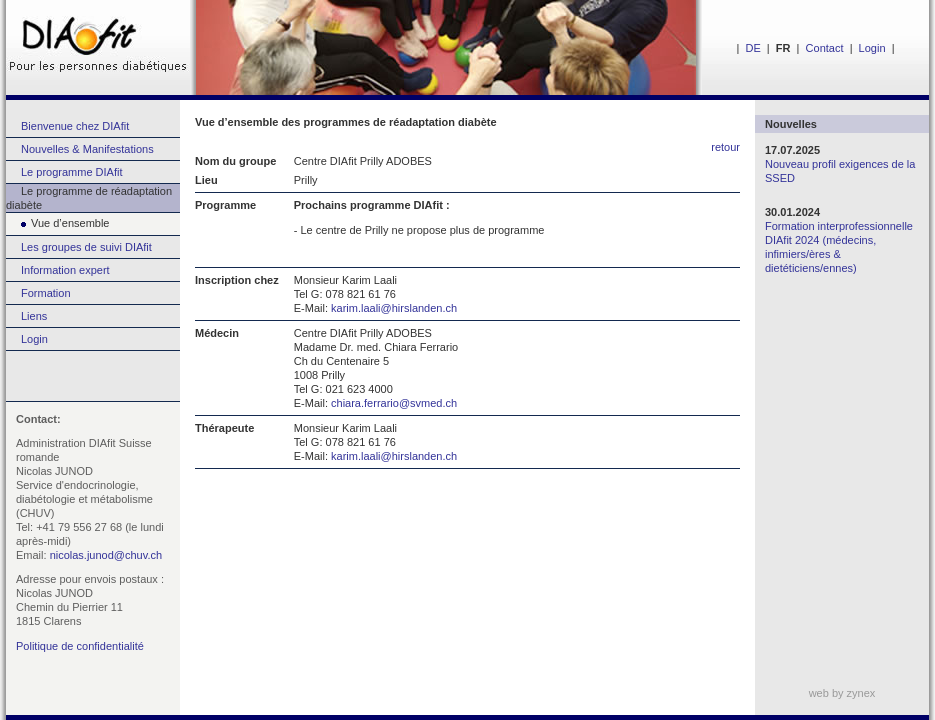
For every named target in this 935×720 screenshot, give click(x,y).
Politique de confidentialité (80, 646)
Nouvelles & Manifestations (87, 149)
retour (725, 147)
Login (872, 48)
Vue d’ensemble (57, 223)
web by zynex (842, 693)
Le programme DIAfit (71, 172)
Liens (34, 316)
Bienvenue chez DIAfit (75, 126)
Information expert (65, 270)
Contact (825, 48)
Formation (46, 293)
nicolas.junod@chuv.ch (106, 555)
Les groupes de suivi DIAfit (86, 247)
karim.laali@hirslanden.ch (394, 308)
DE (752, 48)
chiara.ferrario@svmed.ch (394, 403)
